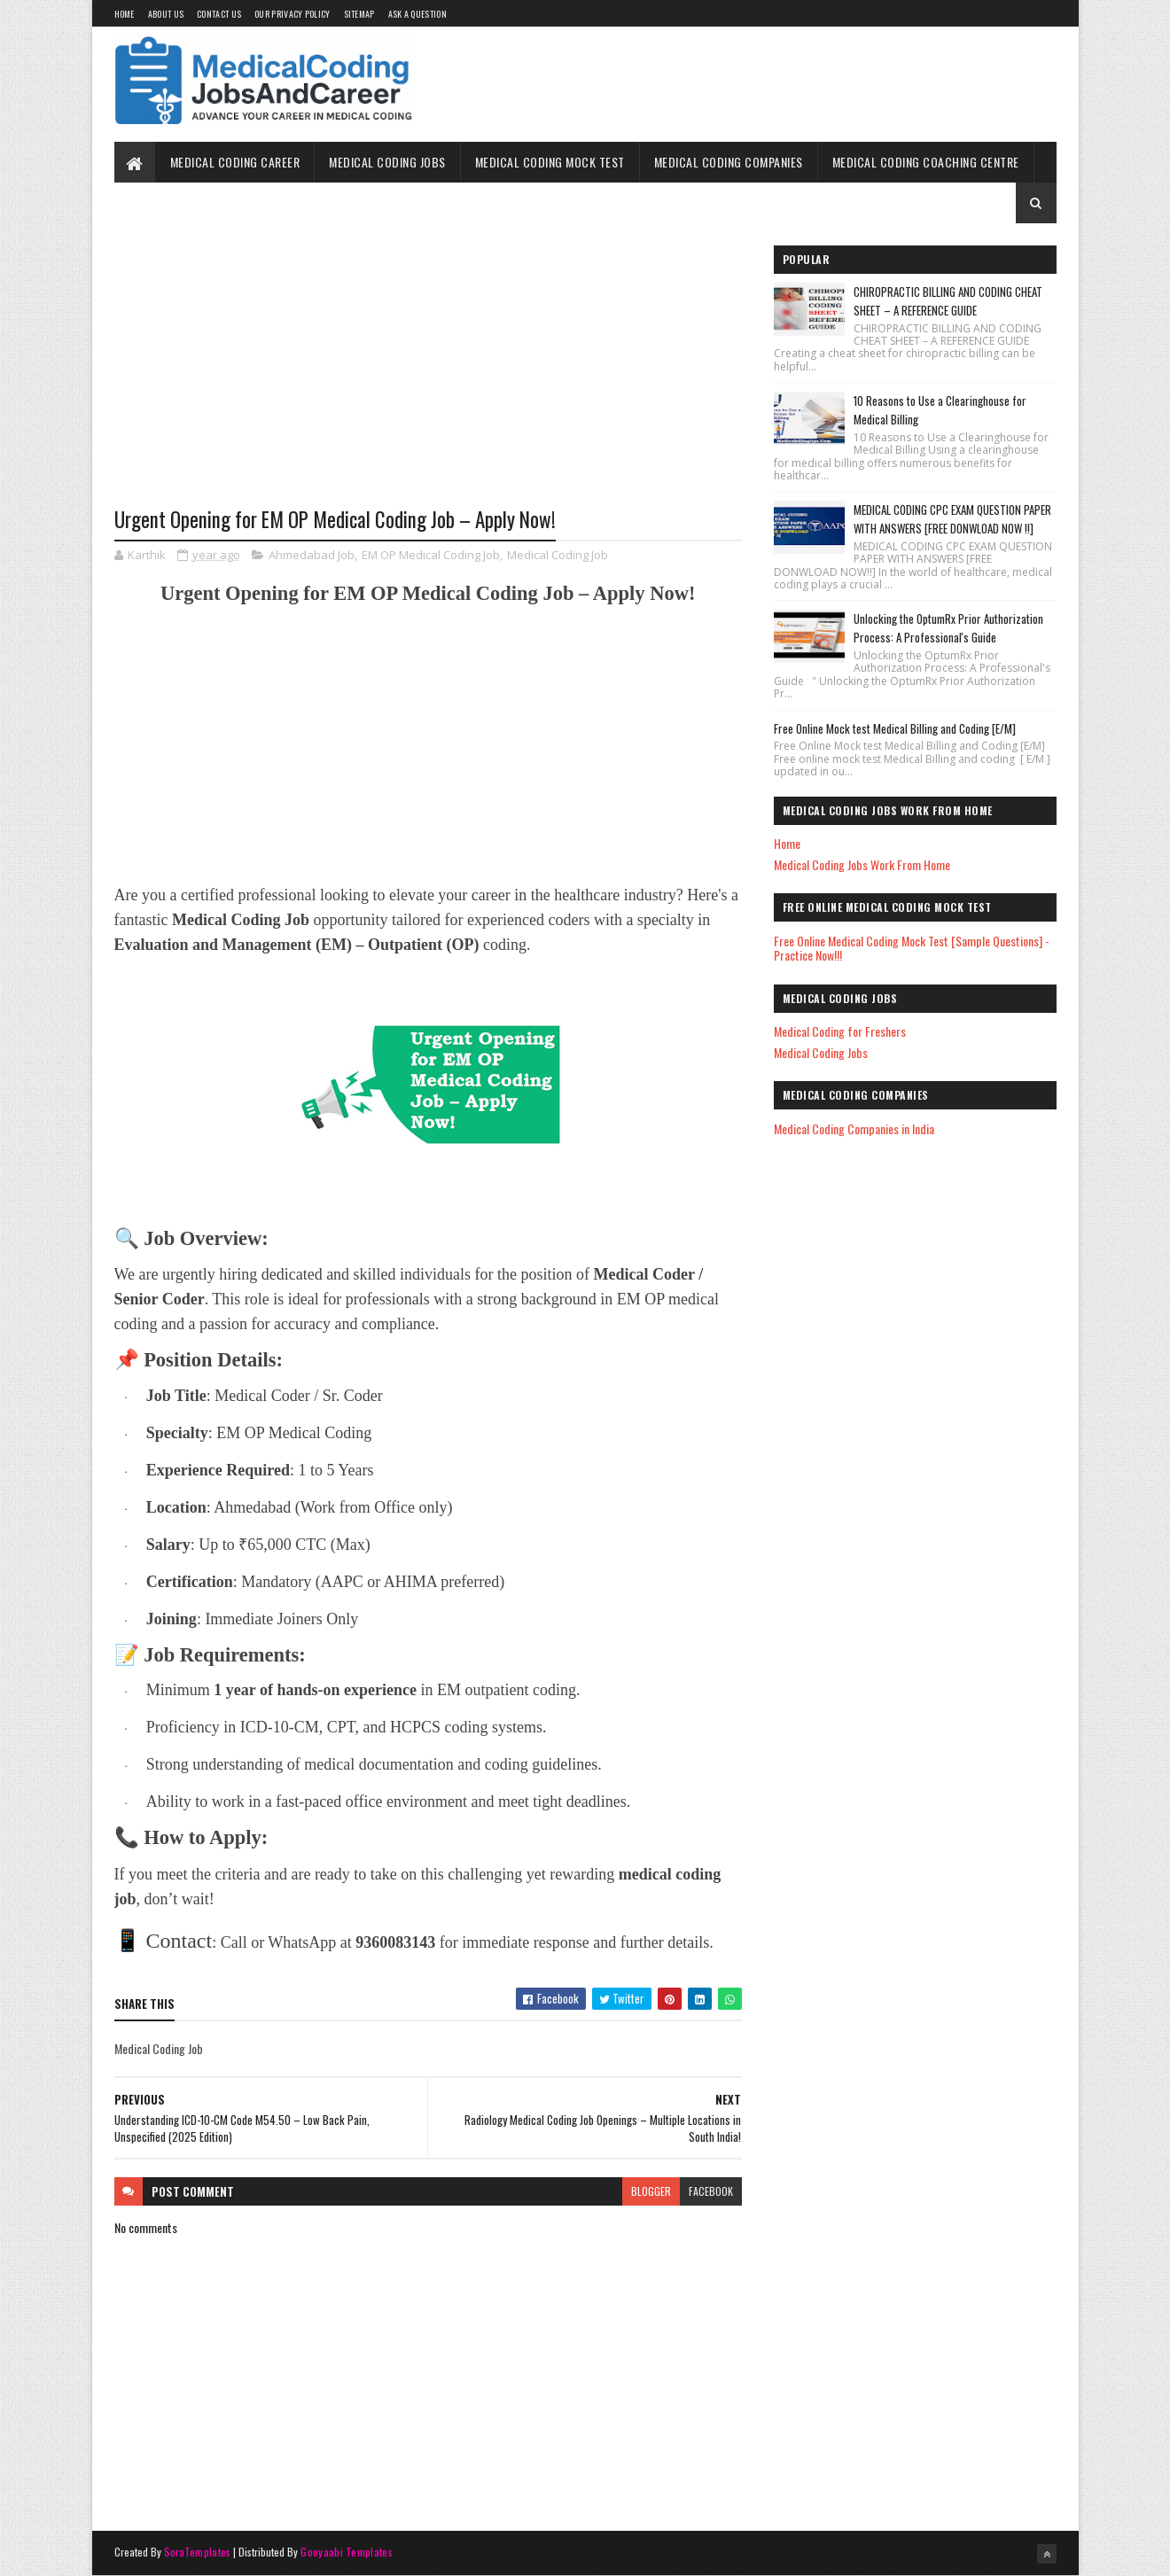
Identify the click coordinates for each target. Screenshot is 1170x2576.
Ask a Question (417, 13)
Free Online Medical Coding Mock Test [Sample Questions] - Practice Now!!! (911, 948)
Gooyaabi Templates (346, 2551)
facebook (711, 2191)
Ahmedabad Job (312, 555)
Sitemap (359, 13)
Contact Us (219, 13)
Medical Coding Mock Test (550, 161)
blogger (651, 2191)
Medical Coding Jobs (387, 161)
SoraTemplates (197, 2551)
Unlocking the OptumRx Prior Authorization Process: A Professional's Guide (948, 628)
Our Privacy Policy (292, 13)
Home (124, 13)
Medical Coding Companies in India (854, 1128)
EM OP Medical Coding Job (431, 555)
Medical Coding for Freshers (840, 1031)
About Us (165, 13)
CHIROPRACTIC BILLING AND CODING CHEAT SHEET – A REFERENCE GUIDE (948, 301)
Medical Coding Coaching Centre (925, 161)
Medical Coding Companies (728, 161)
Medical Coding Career (235, 161)
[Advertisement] (428, 378)
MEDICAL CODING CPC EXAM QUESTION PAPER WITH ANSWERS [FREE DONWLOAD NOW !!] (952, 519)
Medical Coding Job (557, 555)
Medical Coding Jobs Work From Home (862, 864)
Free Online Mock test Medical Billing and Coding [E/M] (895, 728)
